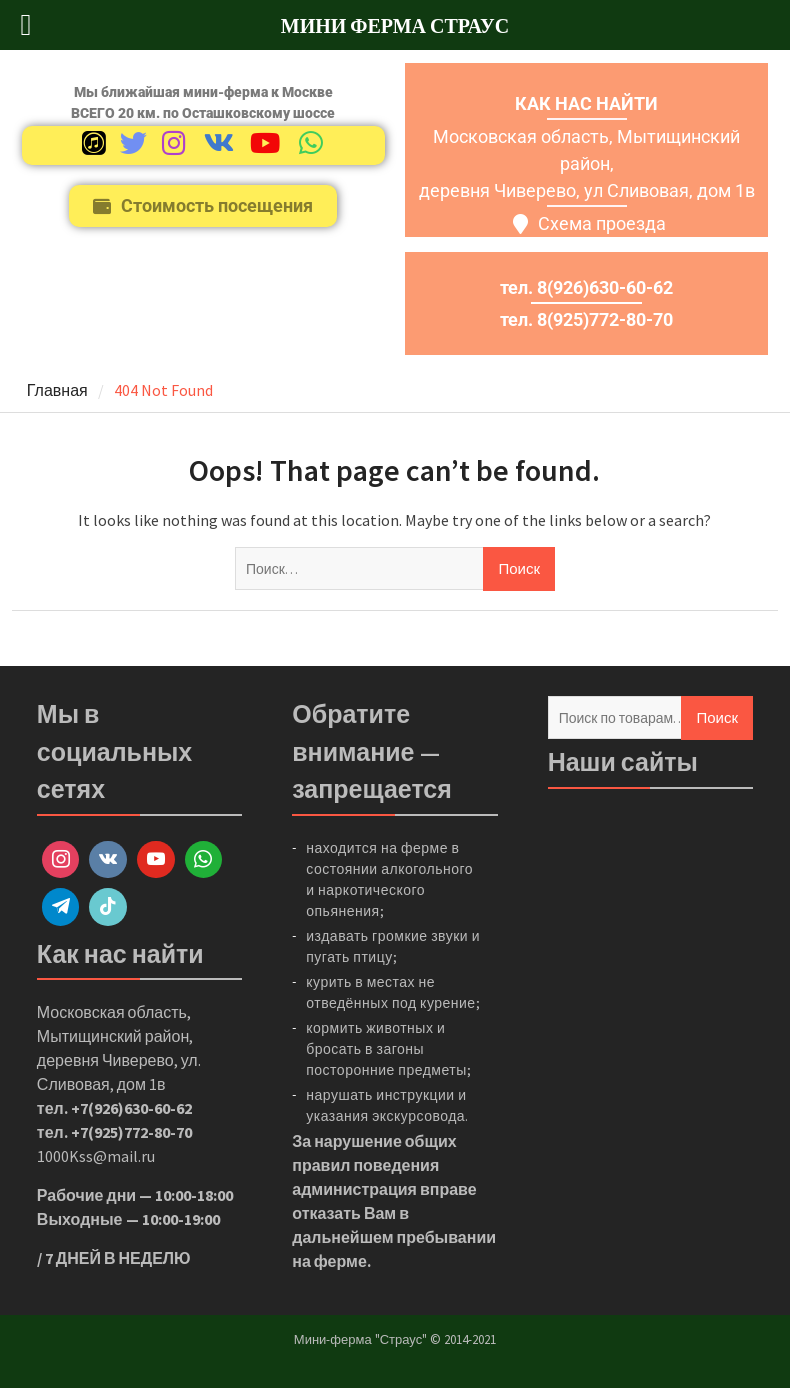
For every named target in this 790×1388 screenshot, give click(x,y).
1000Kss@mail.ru (96, 1156)
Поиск (717, 717)
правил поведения (365, 1165)
